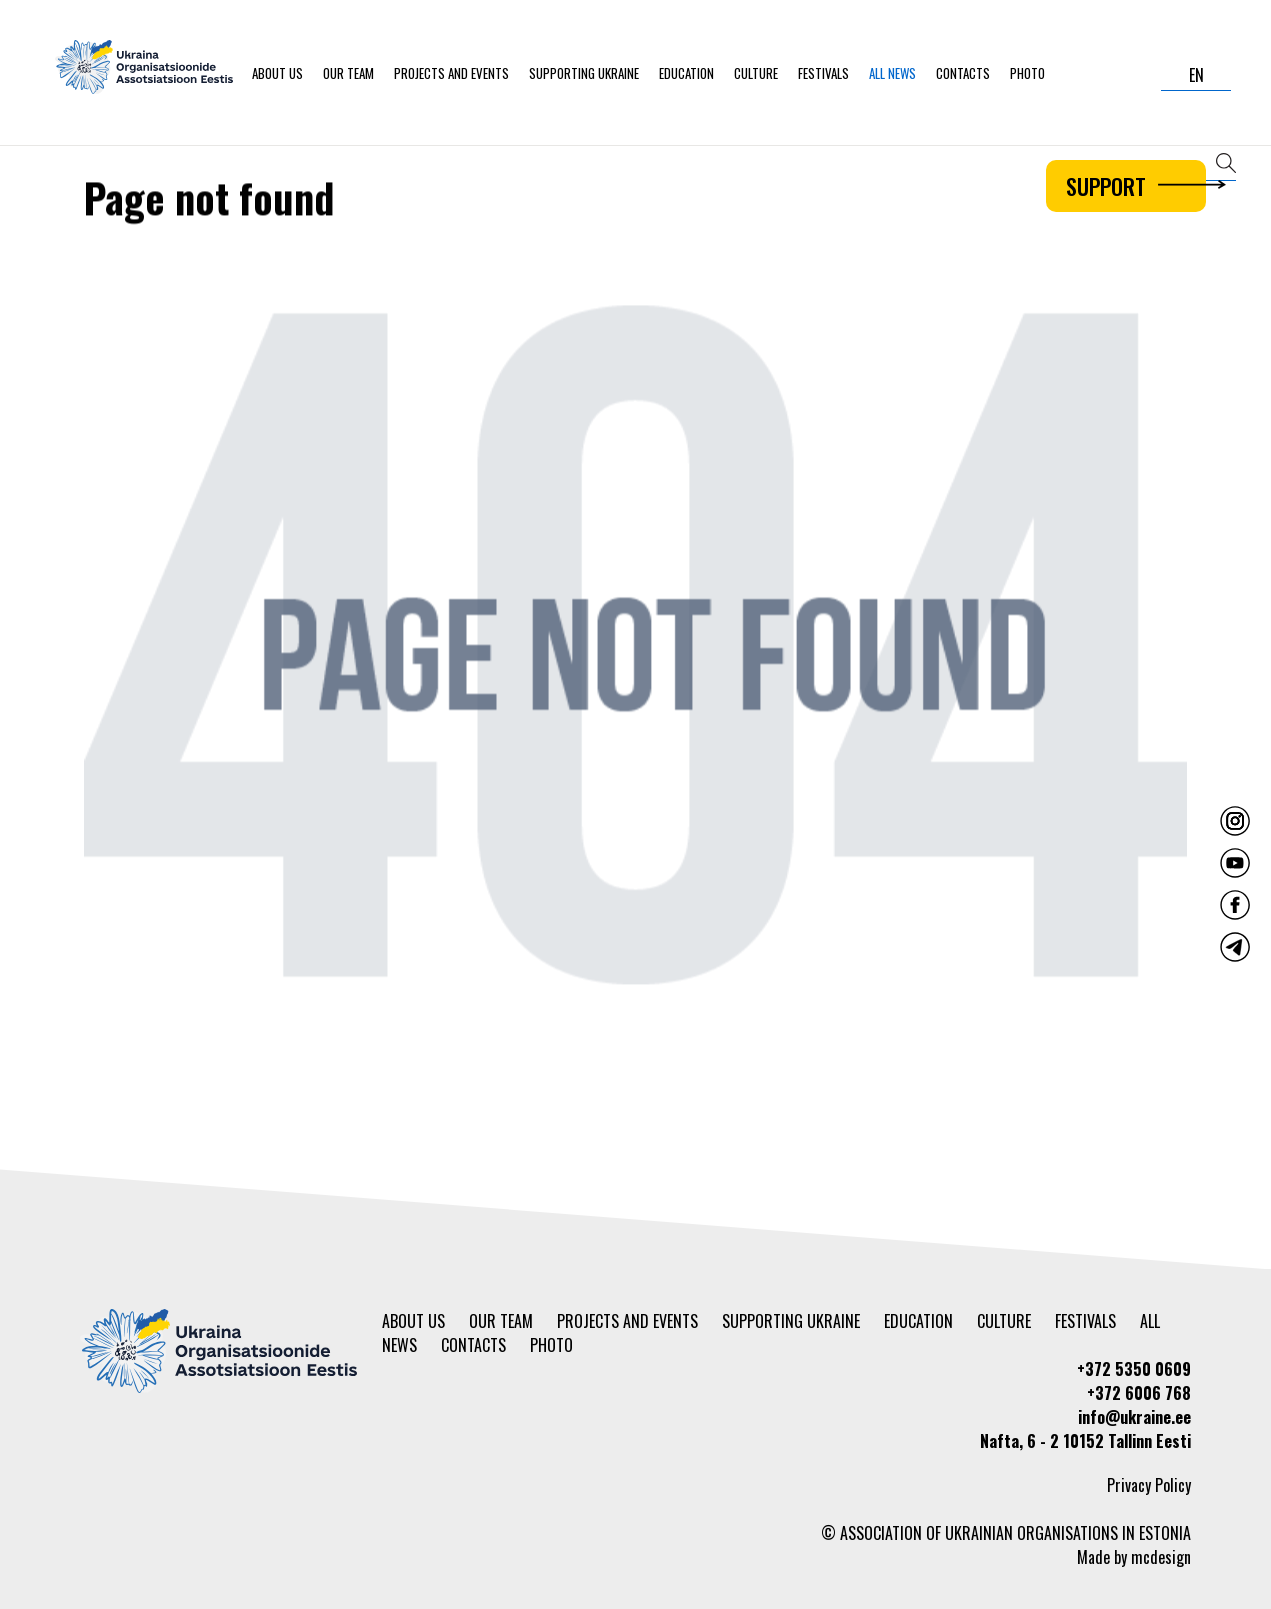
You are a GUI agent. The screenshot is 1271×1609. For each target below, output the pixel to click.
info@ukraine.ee (1134, 1417)
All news (892, 73)
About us (277, 73)
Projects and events (451, 73)
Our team (348, 73)
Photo (1027, 73)
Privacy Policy (1149, 1485)
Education (686, 73)
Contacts (963, 73)
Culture (756, 73)
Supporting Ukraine (584, 73)
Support (1136, 186)
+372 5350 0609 (1134, 1369)
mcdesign (1161, 1557)
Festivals (823, 73)
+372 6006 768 (1139, 1393)
